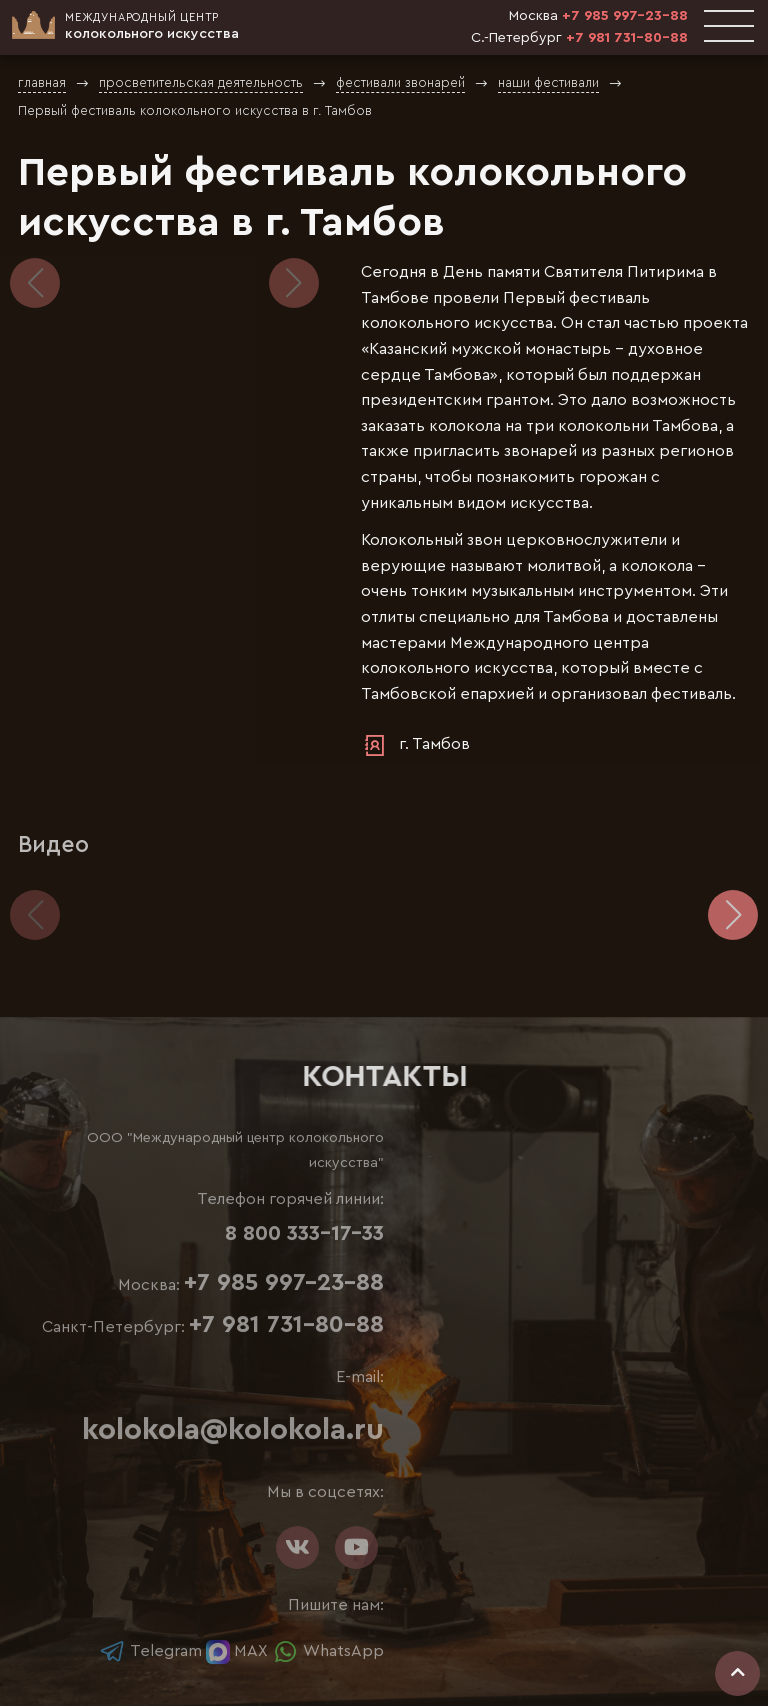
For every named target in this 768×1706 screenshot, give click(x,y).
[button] (294, 283)
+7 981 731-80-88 (627, 38)
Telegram (150, 1651)
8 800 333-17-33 (304, 1233)
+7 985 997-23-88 (625, 16)
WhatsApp (328, 1651)
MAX (237, 1651)
